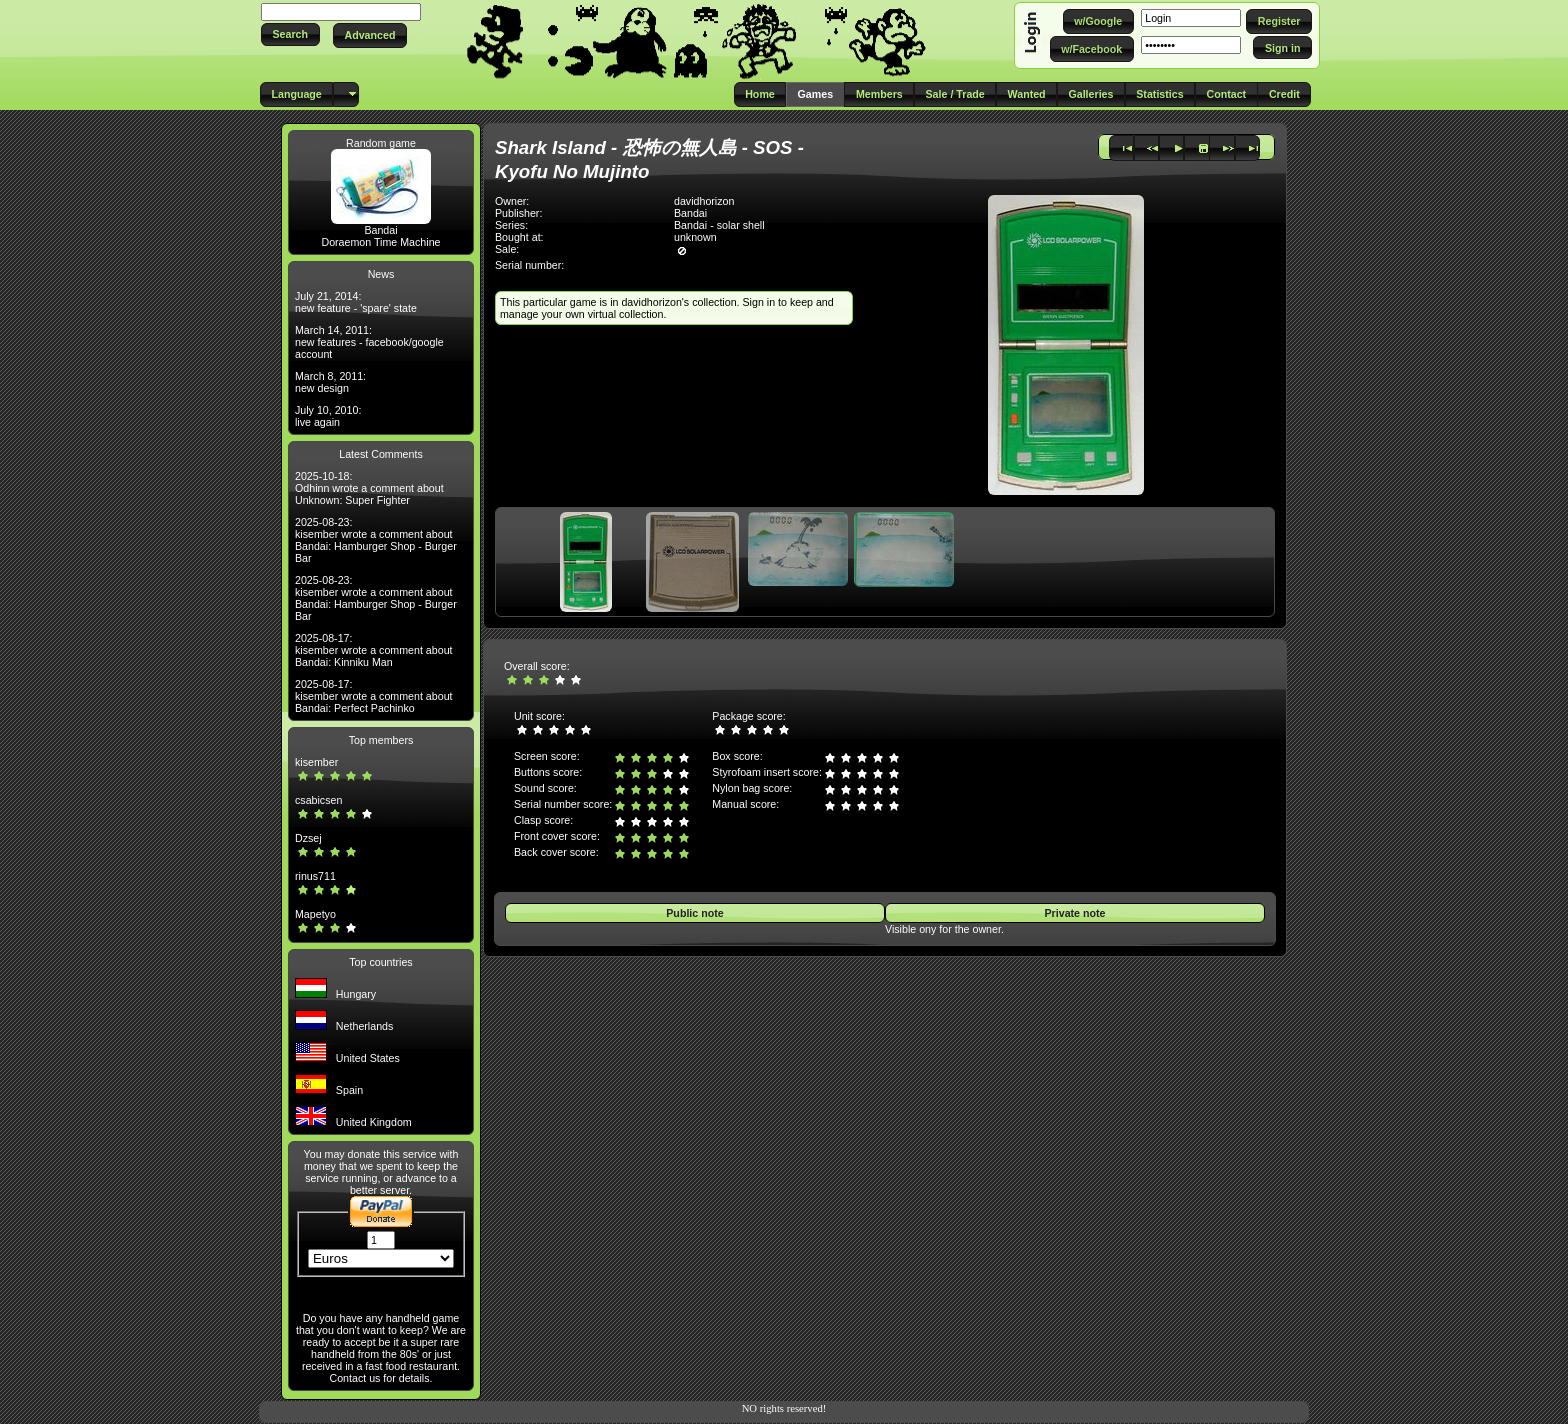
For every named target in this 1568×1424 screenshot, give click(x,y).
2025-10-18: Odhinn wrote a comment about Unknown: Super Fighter (369, 488)
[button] (290, 34)
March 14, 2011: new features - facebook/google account (369, 342)
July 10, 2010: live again (328, 416)
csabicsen (318, 800)
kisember (316, 762)
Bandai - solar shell (719, 225)
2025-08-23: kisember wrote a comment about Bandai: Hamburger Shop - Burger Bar (376, 540)
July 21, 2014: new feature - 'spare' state (356, 302)
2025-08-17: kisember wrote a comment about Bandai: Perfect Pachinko (374, 696)
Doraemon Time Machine (380, 242)
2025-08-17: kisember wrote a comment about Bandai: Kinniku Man (374, 650)
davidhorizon (704, 201)
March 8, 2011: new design (330, 382)
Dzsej (308, 838)
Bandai (380, 230)
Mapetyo (315, 914)
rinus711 (315, 876)
